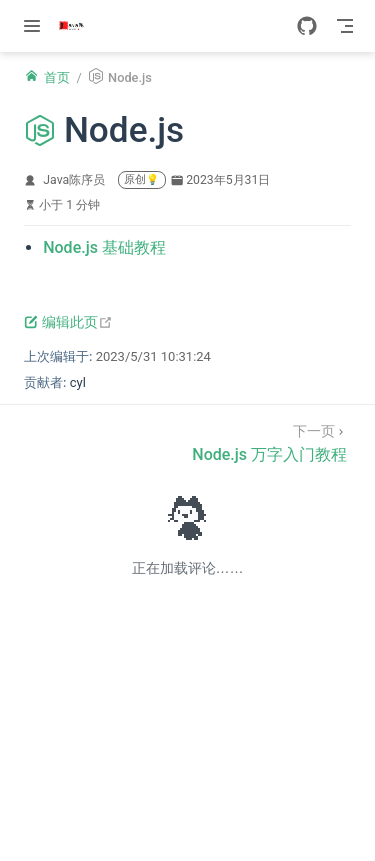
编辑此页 (68, 322)
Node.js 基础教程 (104, 247)
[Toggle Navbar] (345, 26)
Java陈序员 (74, 180)
